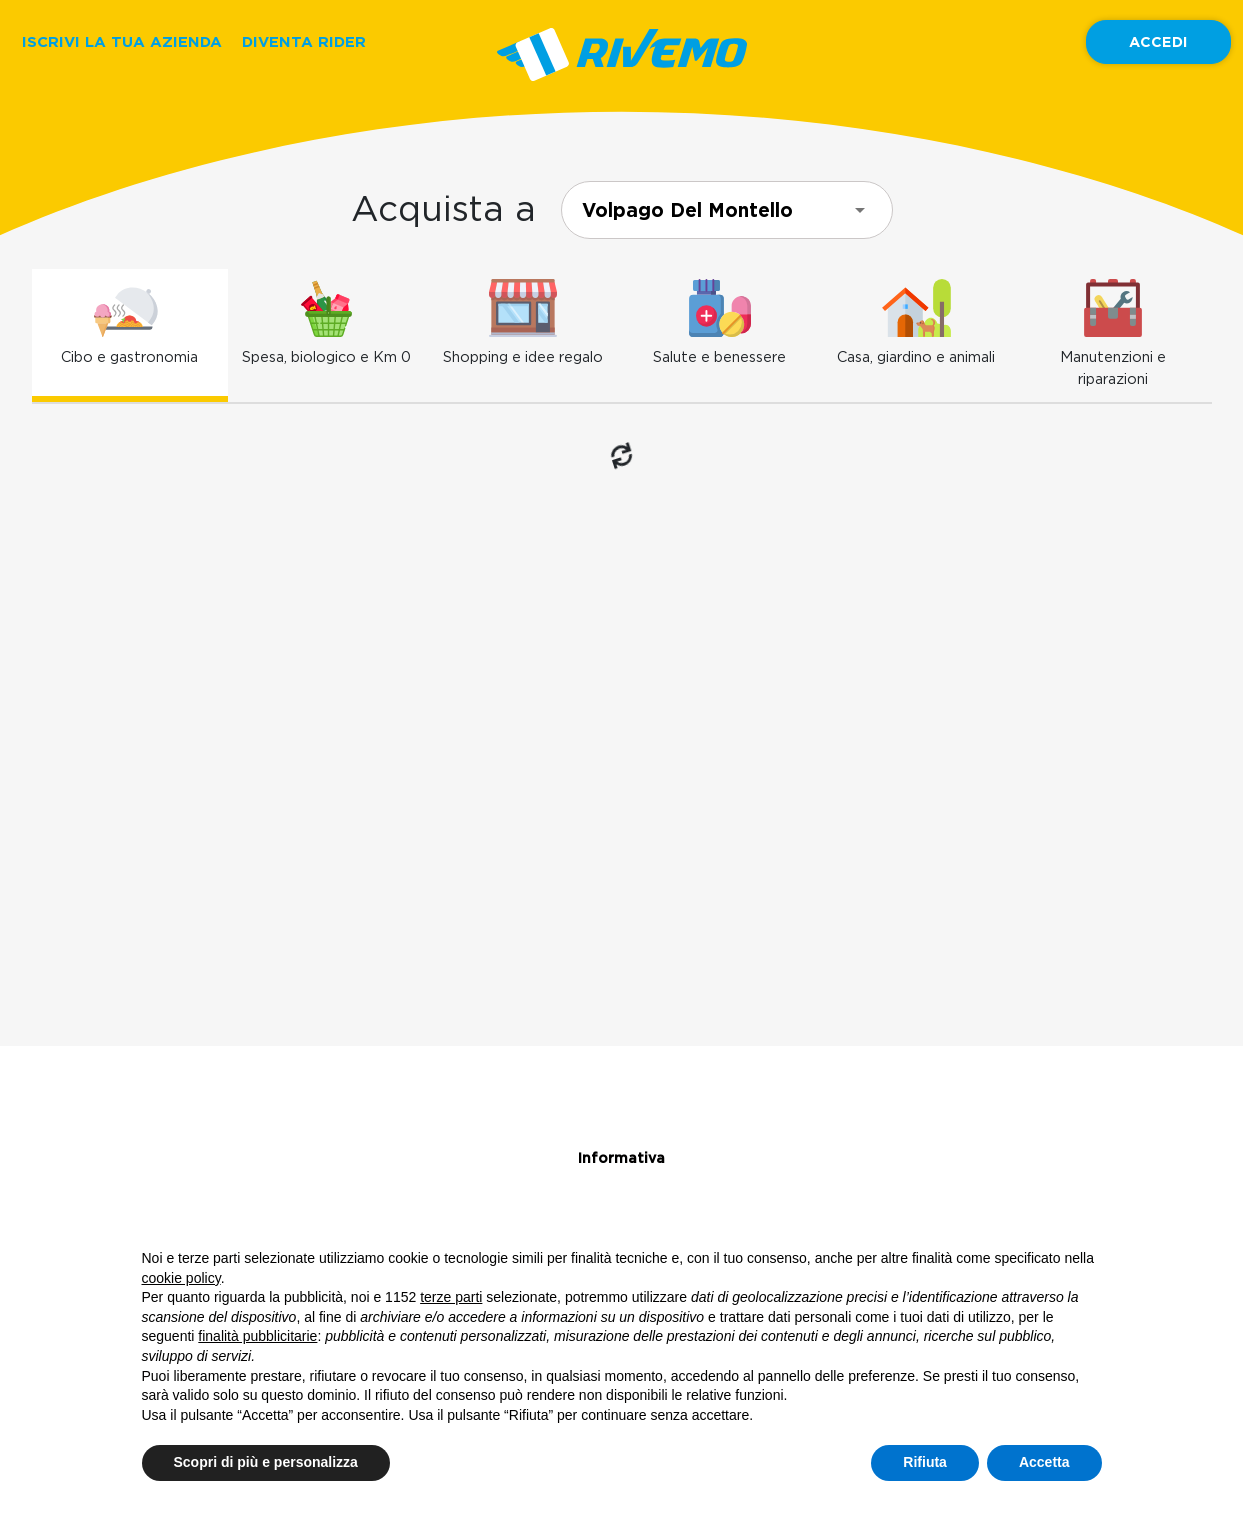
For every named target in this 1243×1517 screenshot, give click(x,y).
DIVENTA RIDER (304, 41)
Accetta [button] (1044, 1462)
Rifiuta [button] (925, 1462)
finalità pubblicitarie (257, 1336)
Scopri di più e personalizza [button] (266, 1462)
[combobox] (727, 210)
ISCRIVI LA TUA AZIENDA (122, 41)
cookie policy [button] (181, 1278)
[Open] (860, 210)
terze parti (451, 1297)
